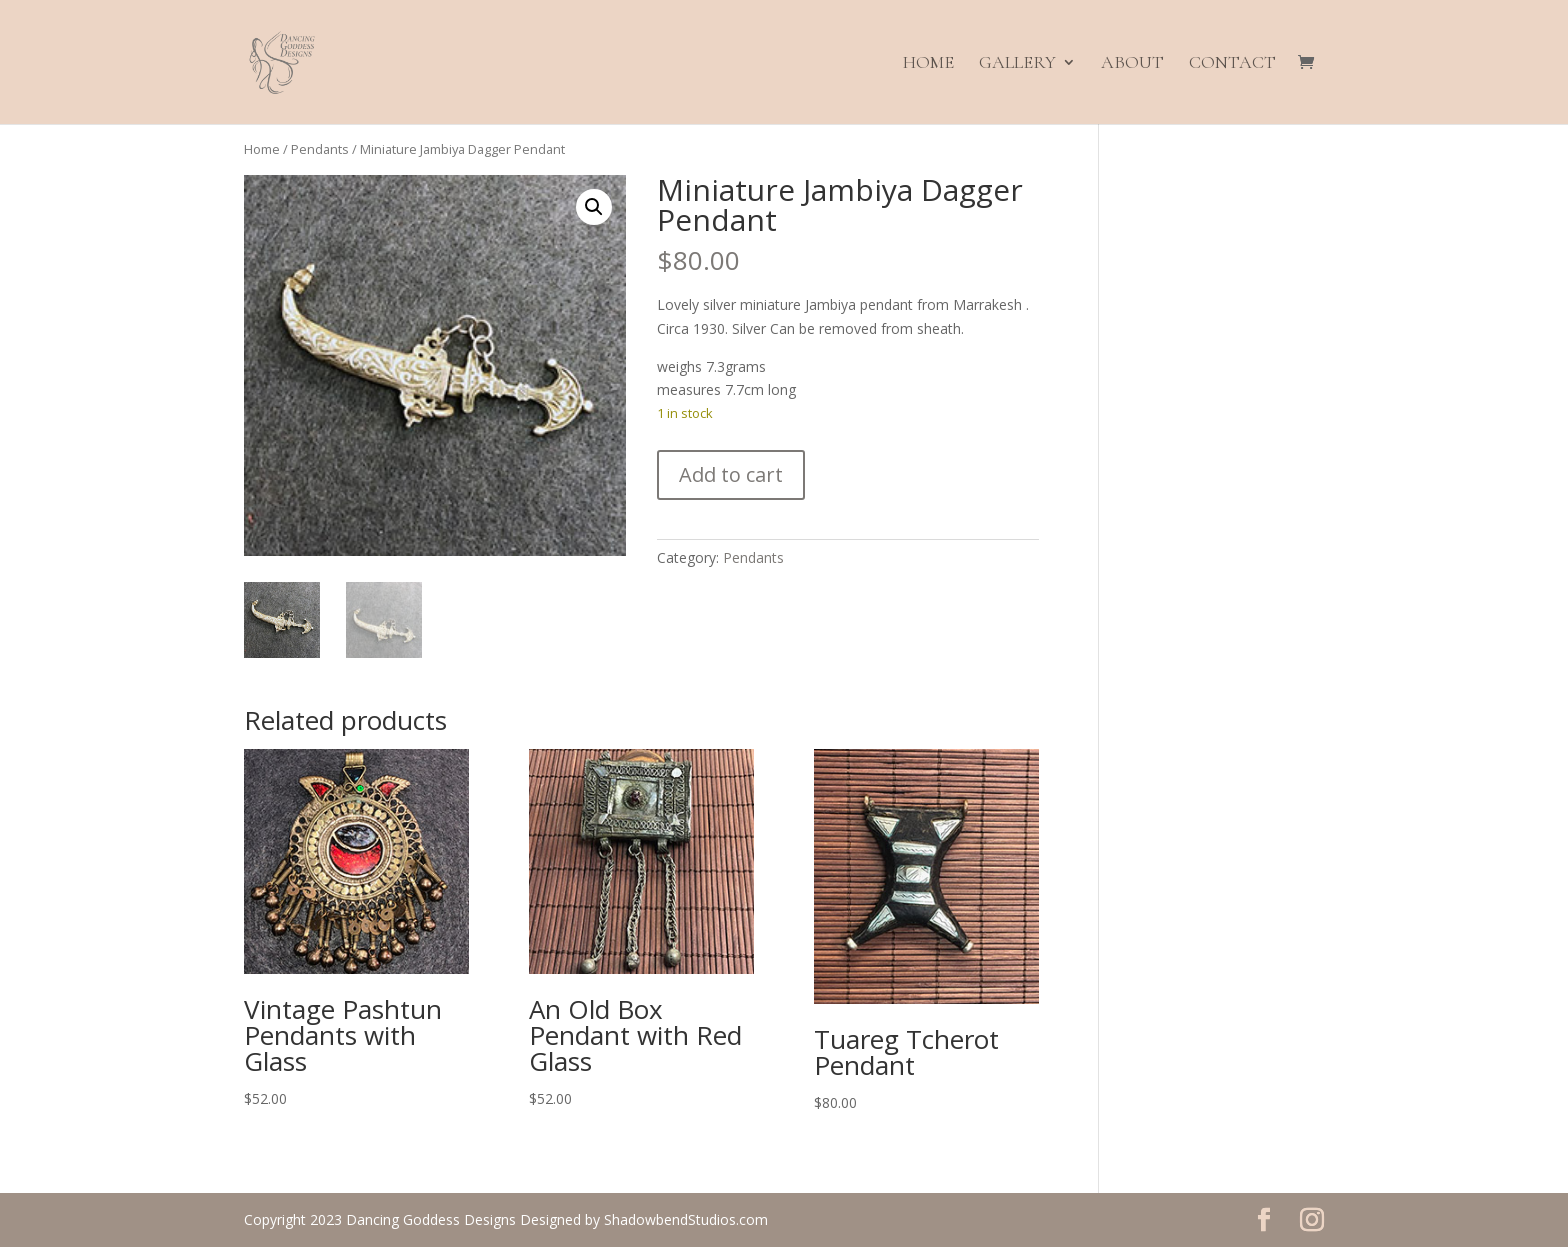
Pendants (320, 149)
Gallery (1017, 64)
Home (928, 64)
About (1132, 64)
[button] (594, 207)
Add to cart (731, 474)
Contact (1232, 64)
